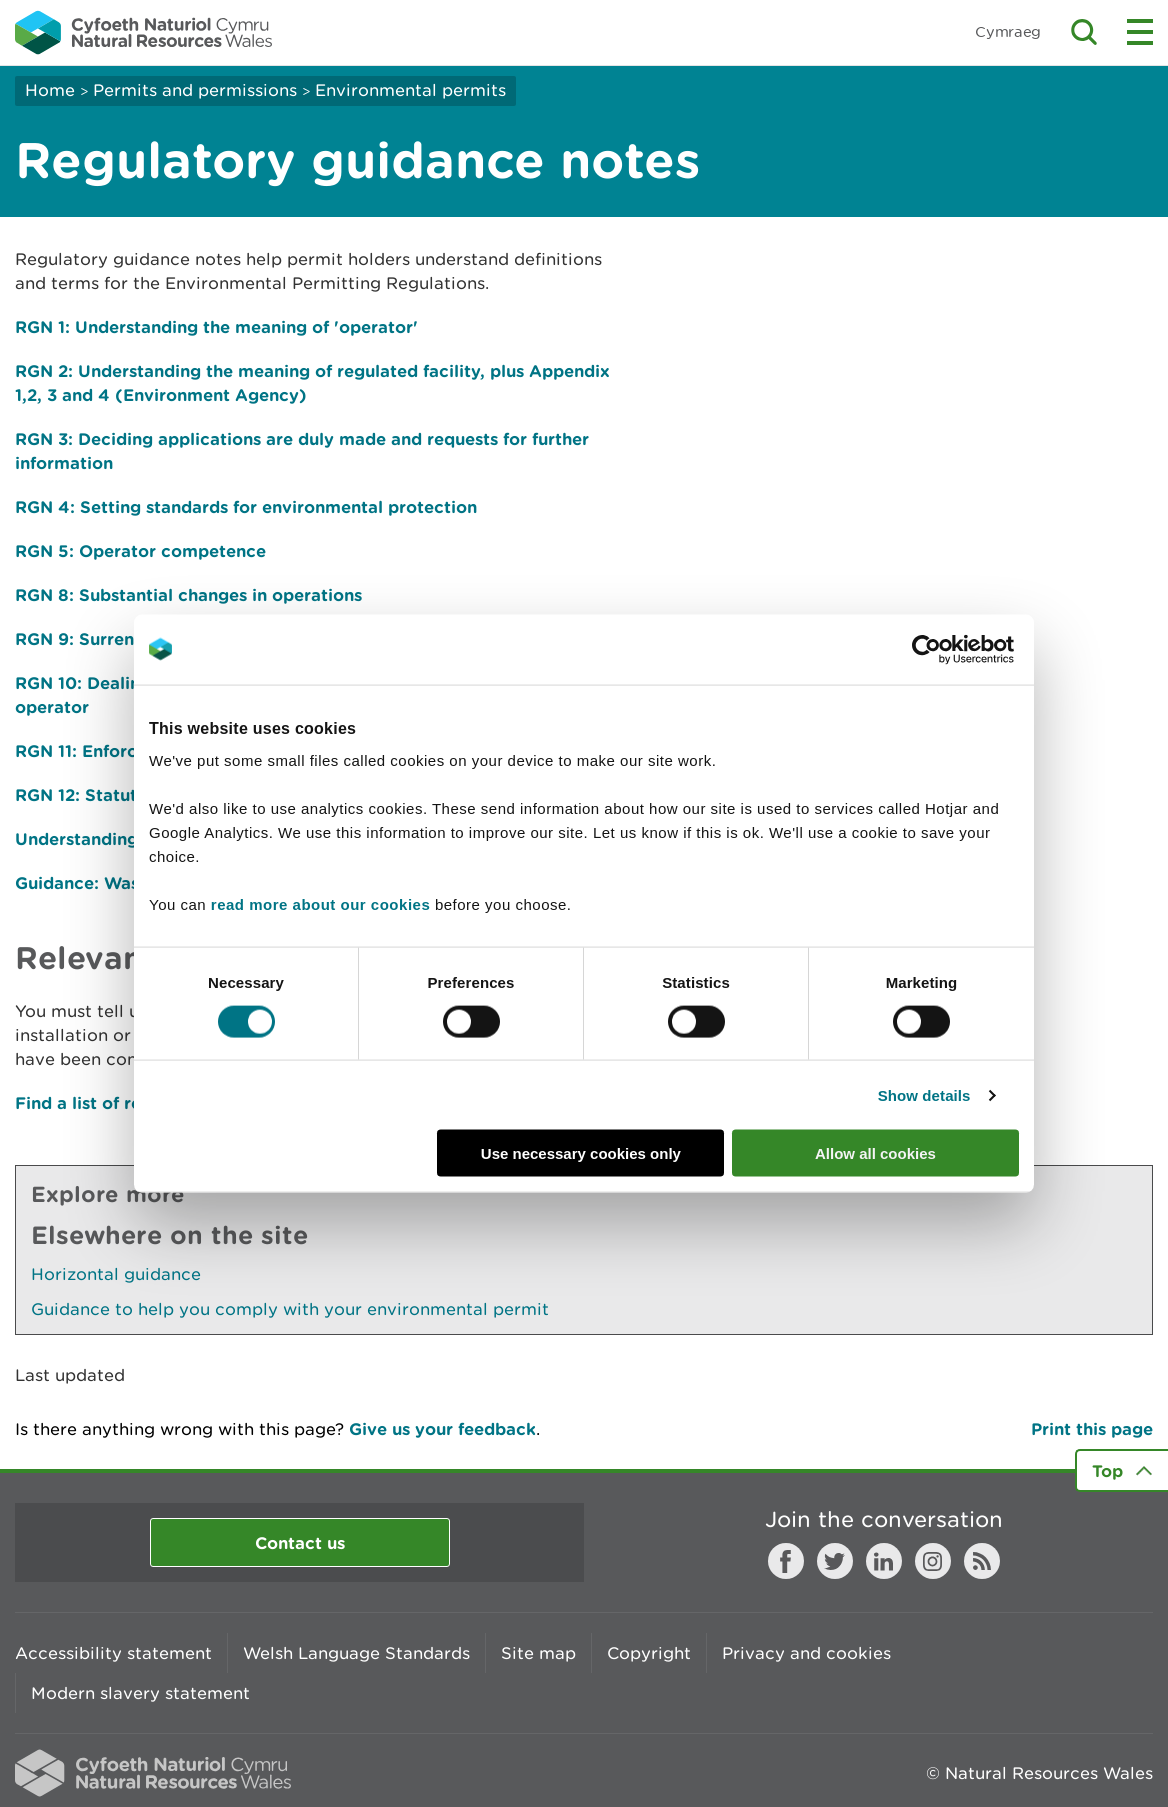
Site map (538, 1653)
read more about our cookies (320, 904)
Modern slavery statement (140, 1693)
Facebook (786, 1561)
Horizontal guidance (116, 1274)
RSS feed (982, 1561)
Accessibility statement (113, 1653)
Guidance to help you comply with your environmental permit (290, 1309)
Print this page (1092, 1428)
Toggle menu (1140, 32)
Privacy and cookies (806, 1653)
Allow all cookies (875, 1153)
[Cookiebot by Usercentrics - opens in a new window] (961, 649)
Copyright (649, 1653)
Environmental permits (410, 90)
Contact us (300, 1542)
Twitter (835, 1561)
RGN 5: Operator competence (140, 550)
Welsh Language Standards (356, 1653)
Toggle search (1084, 32)
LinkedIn (884, 1561)
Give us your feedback (442, 1428)
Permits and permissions (195, 90)
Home (50, 90)
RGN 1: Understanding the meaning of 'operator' (216, 326)
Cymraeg (1008, 31)
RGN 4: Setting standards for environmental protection (246, 506)
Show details (924, 1094)
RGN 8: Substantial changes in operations (188, 594)
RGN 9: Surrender (88, 638)
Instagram (933, 1561)
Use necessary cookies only (581, 1153)
